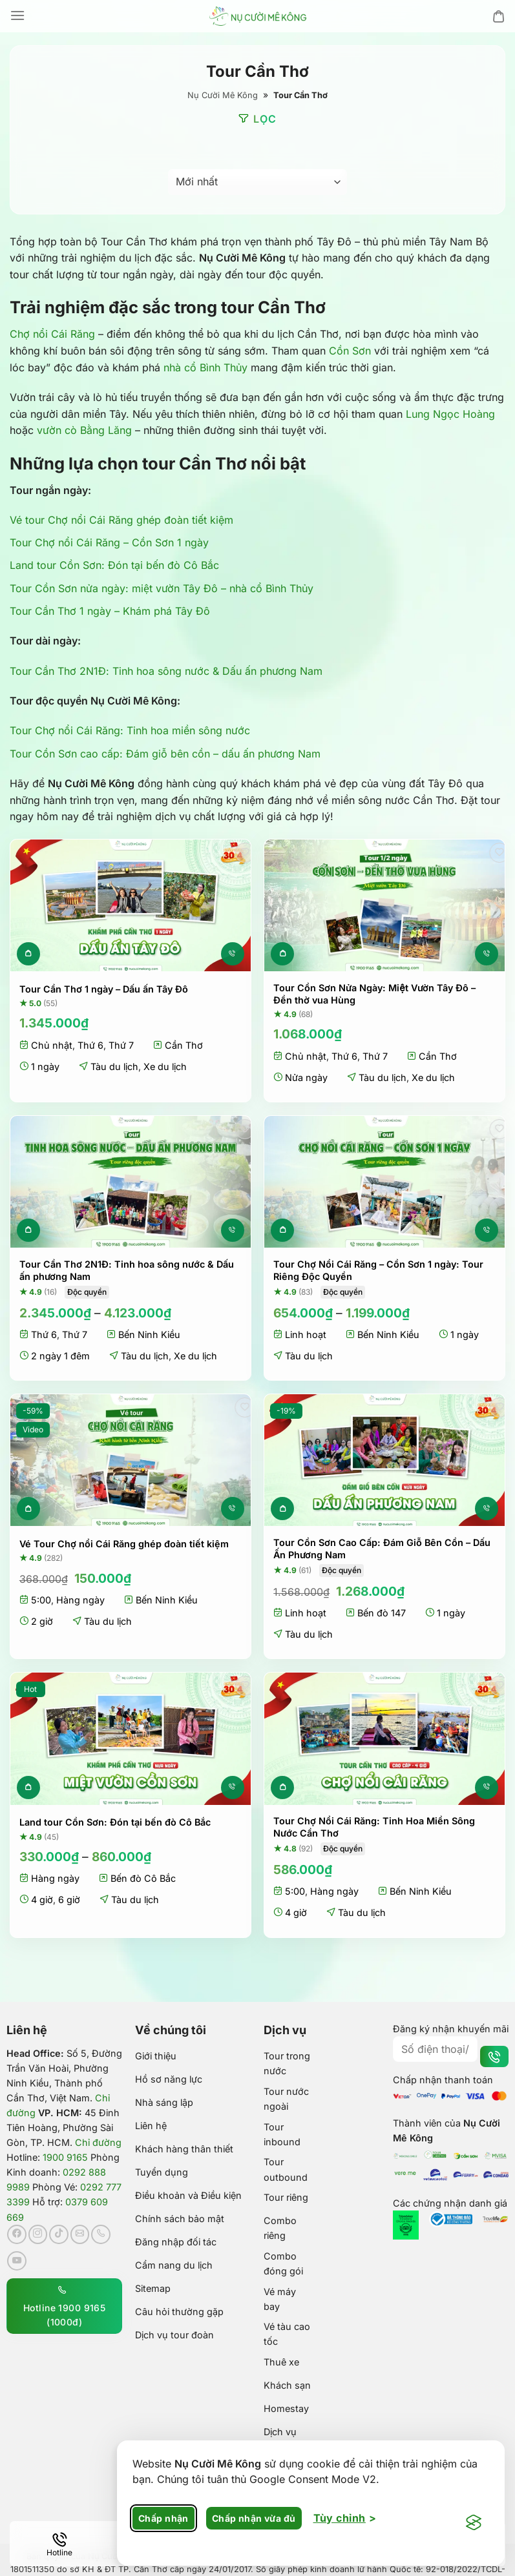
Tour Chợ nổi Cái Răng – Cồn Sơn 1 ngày (109, 542)
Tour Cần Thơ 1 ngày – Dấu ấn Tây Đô (103, 989)
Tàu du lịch (114, 1066)
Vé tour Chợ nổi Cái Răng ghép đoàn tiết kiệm (121, 519)
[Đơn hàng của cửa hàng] (257, 182)
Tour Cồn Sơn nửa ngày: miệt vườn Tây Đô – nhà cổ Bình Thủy (161, 588)
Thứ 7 (121, 1045)
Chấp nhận (163, 2518)
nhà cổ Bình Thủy (205, 367)
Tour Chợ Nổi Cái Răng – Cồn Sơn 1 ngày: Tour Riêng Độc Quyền (378, 1270)
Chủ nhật (51, 1045)
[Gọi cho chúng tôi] (100, 2234)
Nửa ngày (306, 1077)
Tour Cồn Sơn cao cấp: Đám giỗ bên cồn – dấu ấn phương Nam (165, 753)
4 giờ (42, 1899)
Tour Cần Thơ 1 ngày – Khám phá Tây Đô (110, 610)
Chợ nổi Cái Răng (52, 333)
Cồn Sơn (350, 350)
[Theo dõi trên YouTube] (16, 2261)
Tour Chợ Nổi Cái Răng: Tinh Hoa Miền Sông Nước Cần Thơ (374, 1827)
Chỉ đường (98, 2142)
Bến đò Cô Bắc (143, 1878)
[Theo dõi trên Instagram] (38, 2234)
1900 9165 (65, 2157)
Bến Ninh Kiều (149, 1334)
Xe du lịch (165, 1066)
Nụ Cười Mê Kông (222, 95)
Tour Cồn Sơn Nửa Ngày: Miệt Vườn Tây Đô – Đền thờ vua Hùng (374, 993)
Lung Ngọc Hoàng (450, 413)
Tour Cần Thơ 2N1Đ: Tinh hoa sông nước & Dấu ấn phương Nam (166, 671)
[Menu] (17, 16)
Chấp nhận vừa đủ (254, 2518)
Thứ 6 (90, 1045)
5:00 (41, 1599)
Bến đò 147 (381, 1612)
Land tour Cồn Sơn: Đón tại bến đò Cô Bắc (114, 565)
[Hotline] (59, 2544)
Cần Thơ (184, 1045)
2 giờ (42, 1621)
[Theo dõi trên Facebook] (16, 2234)
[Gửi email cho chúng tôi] (80, 2234)
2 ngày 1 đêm (60, 1355)
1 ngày (45, 1066)
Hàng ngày (80, 1599)
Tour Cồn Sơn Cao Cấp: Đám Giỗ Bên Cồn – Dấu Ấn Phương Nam (381, 1548)
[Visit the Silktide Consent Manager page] (473, 2523)
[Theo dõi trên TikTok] (58, 2234)
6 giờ (69, 1899)
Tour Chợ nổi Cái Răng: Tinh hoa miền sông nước (130, 730)
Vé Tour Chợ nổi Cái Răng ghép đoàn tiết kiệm (124, 1543)
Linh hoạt (305, 1334)
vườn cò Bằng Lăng (84, 430)
